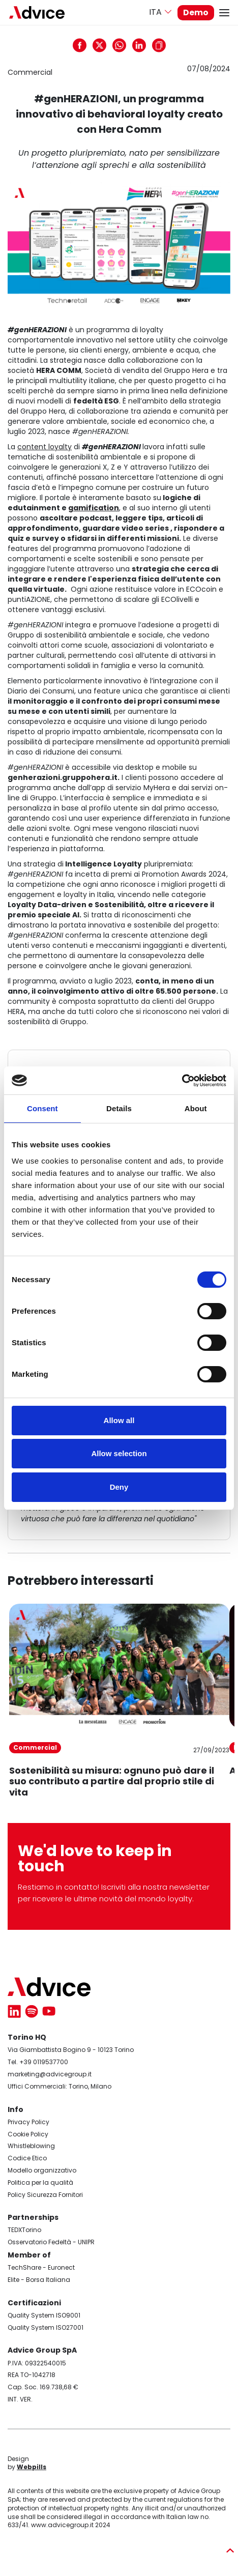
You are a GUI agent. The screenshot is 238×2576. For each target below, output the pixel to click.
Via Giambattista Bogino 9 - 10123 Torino (71, 2049)
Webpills (31, 2467)
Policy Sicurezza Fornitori (45, 2194)
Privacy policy (35, 62)
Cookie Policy (28, 2134)
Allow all (119, 1420)
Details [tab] (119, 1108)
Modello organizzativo (42, 2170)
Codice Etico (27, 2158)
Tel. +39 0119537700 (38, 2062)
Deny (119, 1487)
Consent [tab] (42, 1108)
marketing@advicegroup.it (50, 2074)
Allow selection (118, 1453)
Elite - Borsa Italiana (39, 2279)
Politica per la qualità (40, 2182)
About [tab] (196, 1108)
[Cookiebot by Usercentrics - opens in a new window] (181, 1080)
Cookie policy (34, 74)
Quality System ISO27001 (45, 2327)
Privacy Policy (28, 2122)
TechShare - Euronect (41, 2267)
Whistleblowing (31, 2145)
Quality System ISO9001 (44, 2315)
